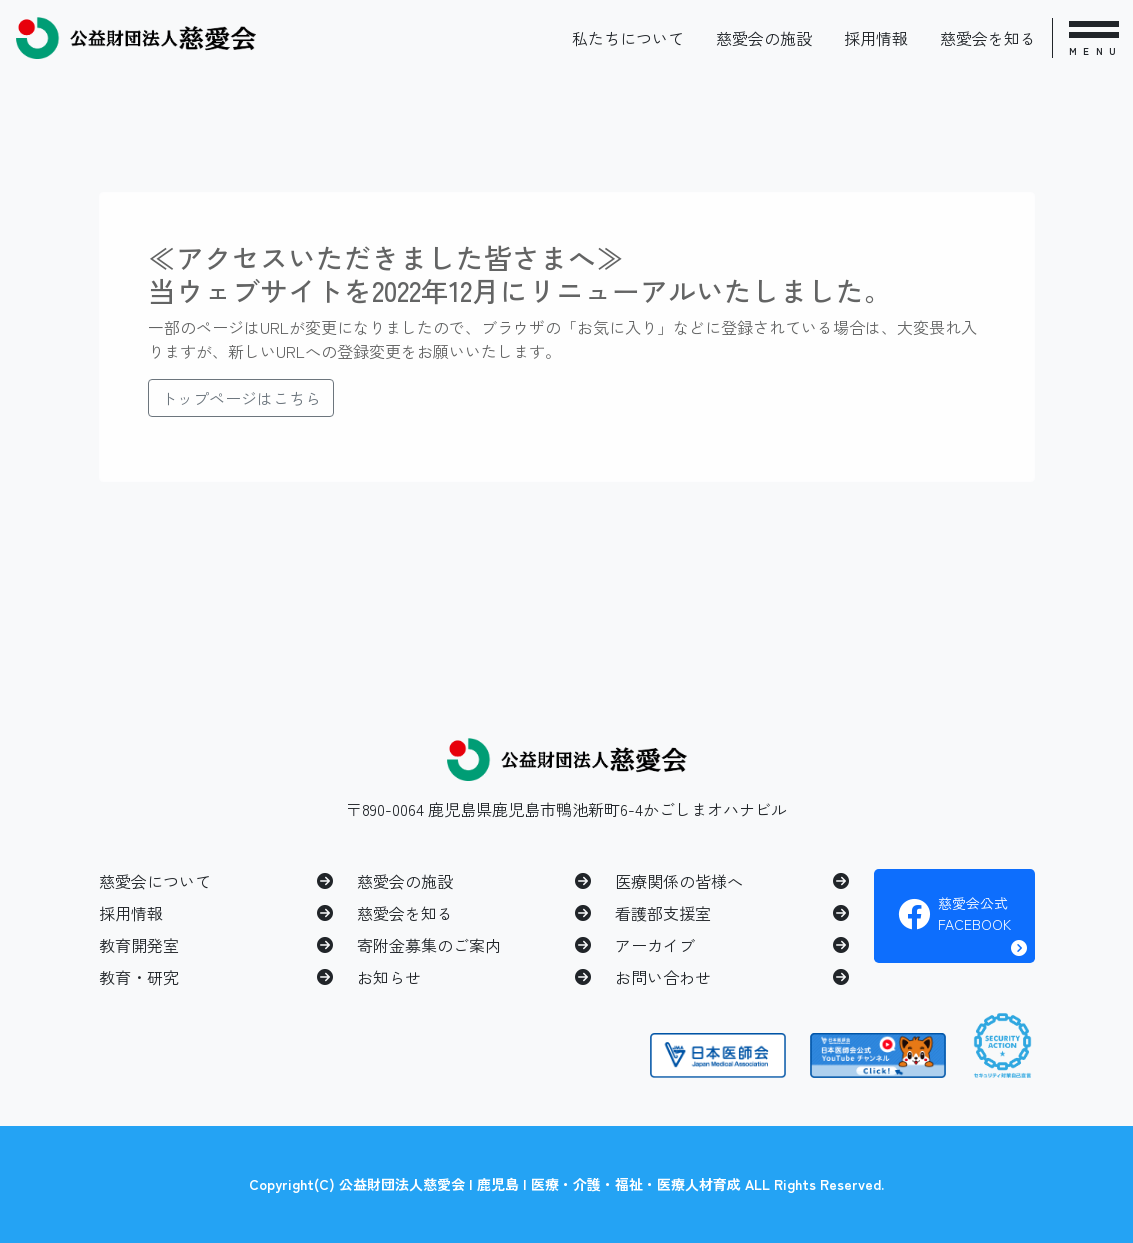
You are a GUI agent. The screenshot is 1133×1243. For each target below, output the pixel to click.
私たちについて (628, 38)
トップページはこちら (241, 398)
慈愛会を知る (988, 38)
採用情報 (876, 38)
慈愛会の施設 (764, 38)
